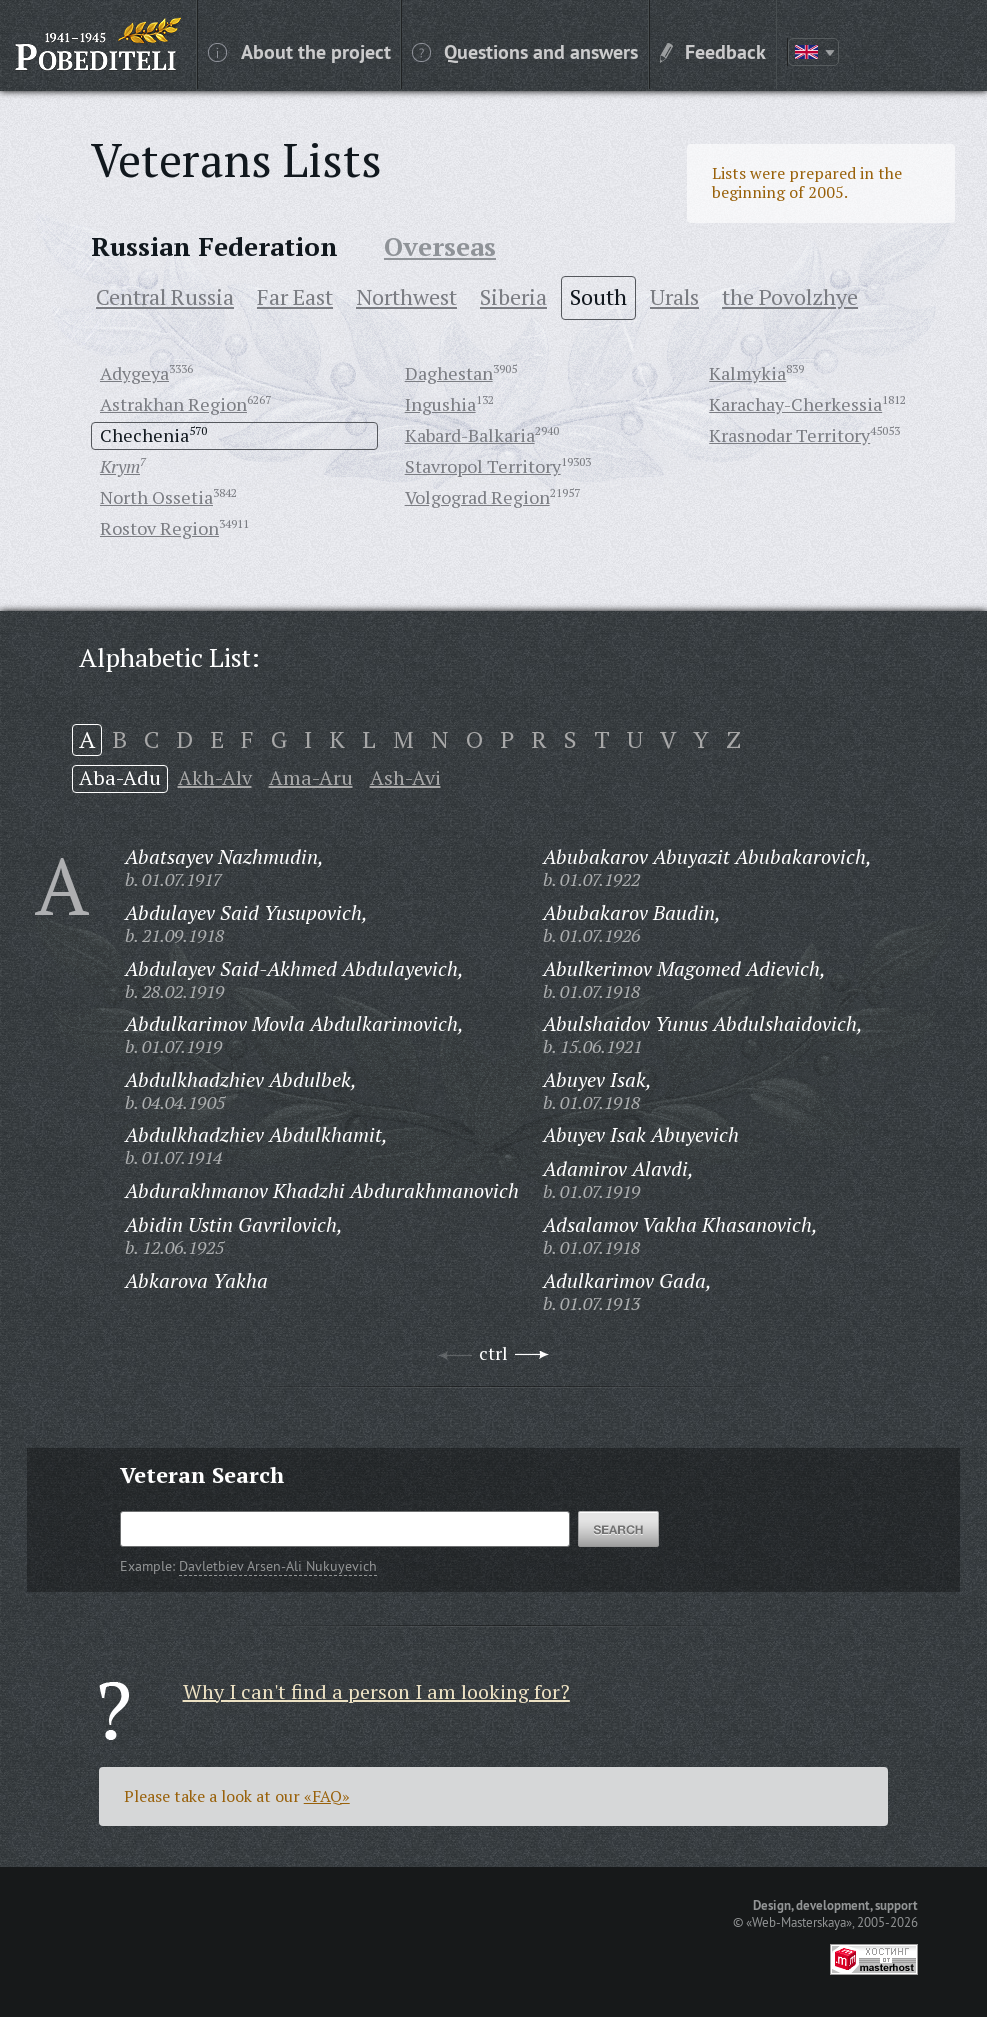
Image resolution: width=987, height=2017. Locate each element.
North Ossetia (156, 497)
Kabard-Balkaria (470, 435)
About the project (299, 51)
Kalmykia (747, 373)
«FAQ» (327, 1796)
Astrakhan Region (173, 404)
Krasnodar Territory (789, 435)
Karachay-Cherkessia (795, 404)
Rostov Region (159, 528)
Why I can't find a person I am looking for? (376, 1691)
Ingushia (440, 404)
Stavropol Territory (483, 466)
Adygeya (134, 373)
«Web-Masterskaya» (799, 1922)
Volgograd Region (477, 497)
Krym (120, 466)
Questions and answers (525, 51)
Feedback (713, 51)
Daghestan (449, 373)
